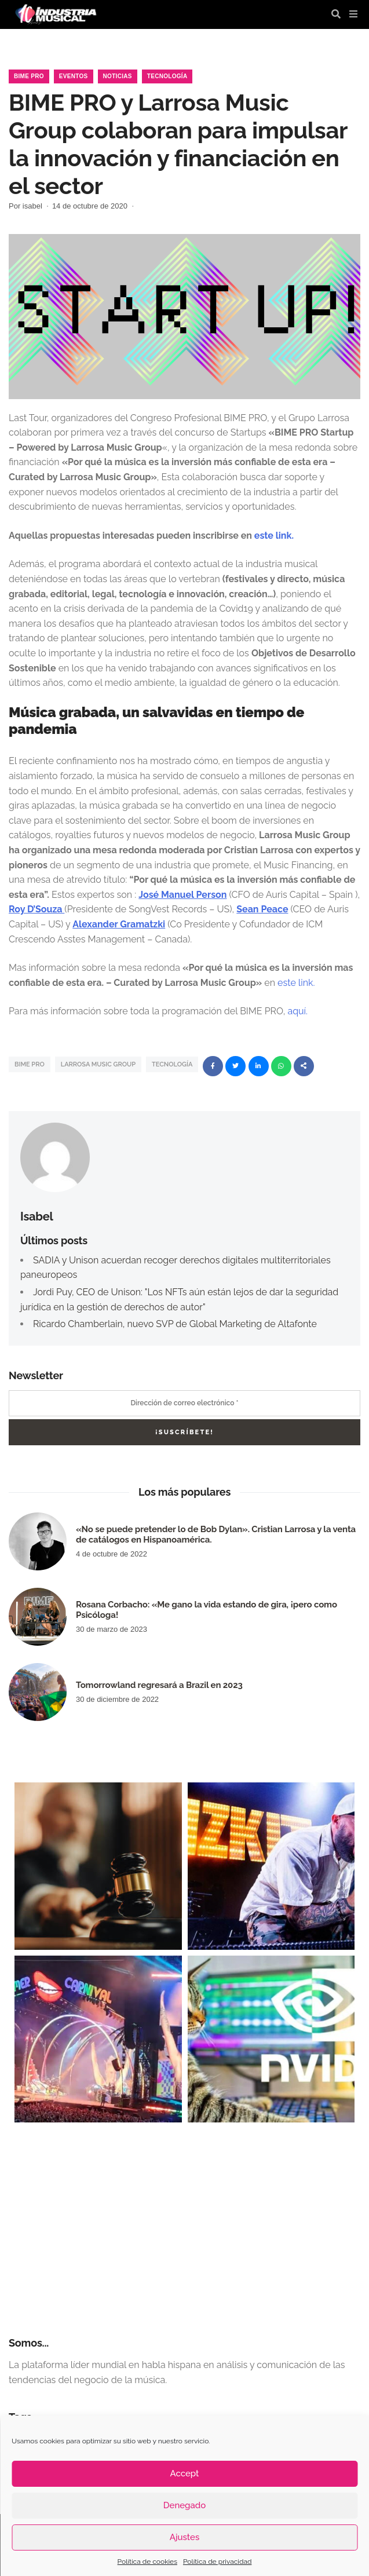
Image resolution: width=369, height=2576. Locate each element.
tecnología (172, 1064)
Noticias (117, 76)
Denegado (184, 2505)
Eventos (73, 76)
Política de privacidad (217, 2561)
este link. (273, 535)
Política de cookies (147, 2561)
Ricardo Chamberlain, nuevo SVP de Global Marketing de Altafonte (175, 1323)
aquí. (299, 1011)
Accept (184, 2473)
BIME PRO (29, 1064)
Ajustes (184, 2537)
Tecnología (167, 76)
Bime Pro (29, 76)
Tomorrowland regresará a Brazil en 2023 (159, 1685)
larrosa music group (98, 1064)
